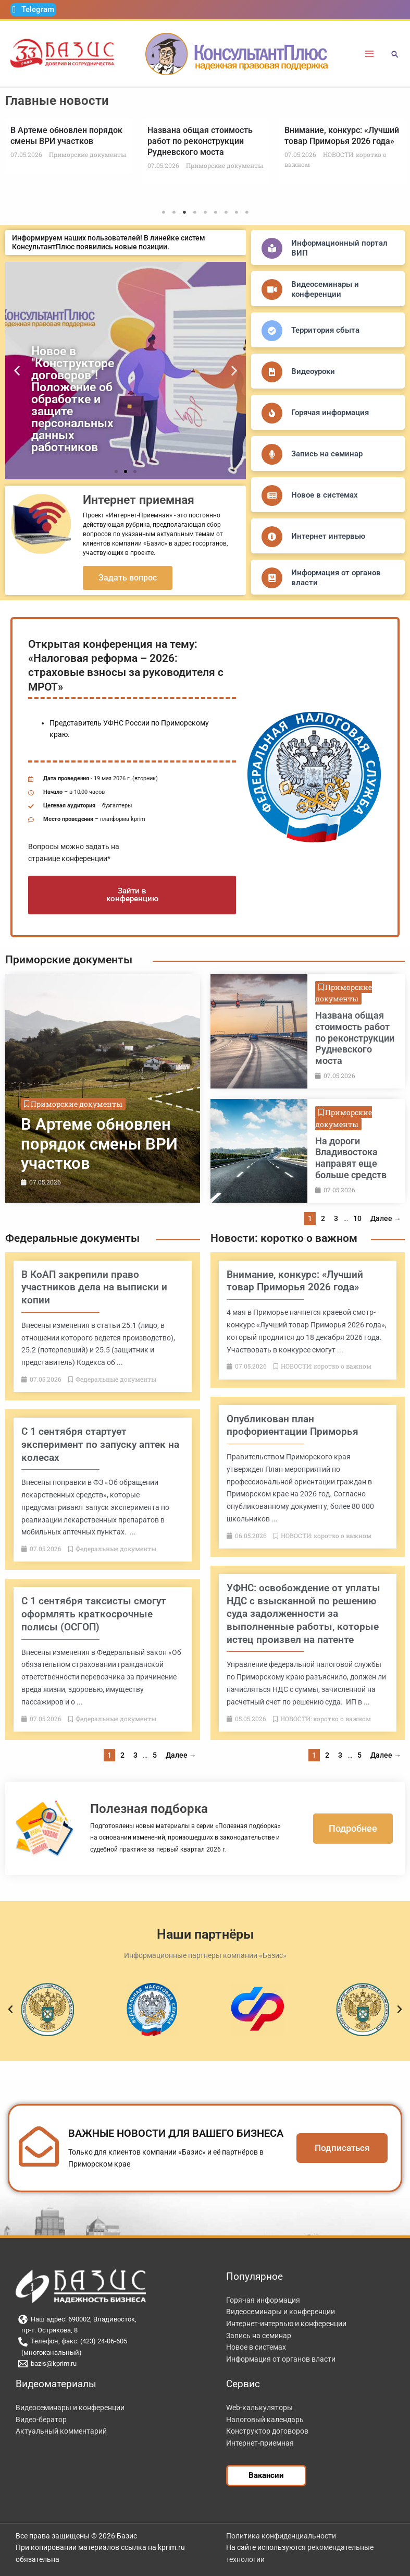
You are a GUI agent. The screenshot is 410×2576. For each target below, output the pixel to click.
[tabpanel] (68, 146)
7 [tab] (226, 212)
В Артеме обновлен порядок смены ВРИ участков (66, 135)
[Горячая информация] (272, 413)
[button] (395, 55)
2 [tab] (174, 212)
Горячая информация (330, 412)
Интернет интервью (328, 536)
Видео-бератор (41, 2419)
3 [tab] (184, 212)
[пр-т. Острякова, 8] (108, 2330)
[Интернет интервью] (272, 536)
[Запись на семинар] (272, 454)
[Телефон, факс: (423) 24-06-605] (108, 2342)
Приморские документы (68, 959)
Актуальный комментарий (61, 2431)
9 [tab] (247, 212)
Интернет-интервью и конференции (286, 2323)
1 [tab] (163, 212)
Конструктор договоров (267, 2431)
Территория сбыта (325, 330)
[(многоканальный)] (108, 2353)
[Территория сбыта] (272, 330)
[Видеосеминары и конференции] (272, 289)
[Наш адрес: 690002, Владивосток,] (108, 2319)
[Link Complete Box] (102, 1088)
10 (357, 1218)
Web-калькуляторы (259, 2407)
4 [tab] (195, 212)
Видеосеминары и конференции (325, 289)
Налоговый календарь (265, 2419)
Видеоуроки (313, 371)
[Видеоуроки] (272, 371)
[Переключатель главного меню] (369, 54)
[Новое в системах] (272, 495)
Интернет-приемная (260, 2443)
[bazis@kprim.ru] (108, 2363)
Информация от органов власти (281, 2359)
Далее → (385, 1218)
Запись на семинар (327, 453)
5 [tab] (205, 212)
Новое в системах (324, 495)
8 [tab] (236, 212)
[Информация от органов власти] (272, 577)
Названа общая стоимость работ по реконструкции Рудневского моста (200, 141)
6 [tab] (215, 212)
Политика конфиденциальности (281, 2536)
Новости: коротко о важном (283, 1238)
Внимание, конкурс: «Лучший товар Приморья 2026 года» (341, 135)
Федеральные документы (72, 1238)
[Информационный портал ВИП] (272, 248)
